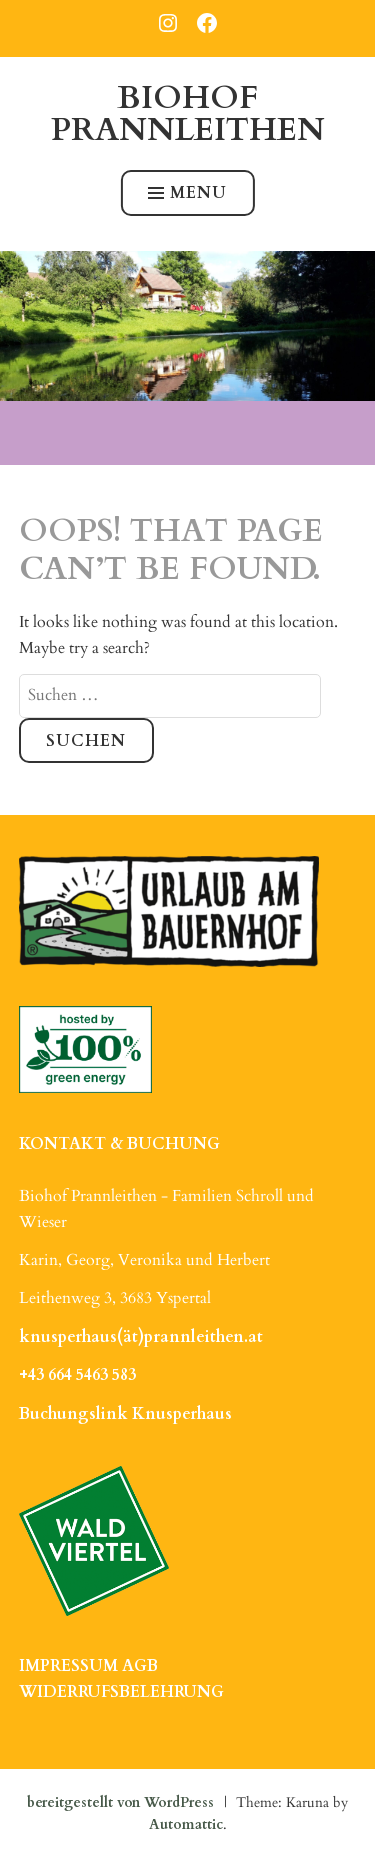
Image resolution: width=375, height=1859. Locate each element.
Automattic (186, 1824)
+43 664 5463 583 (77, 1375)
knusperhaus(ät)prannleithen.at (141, 1337)
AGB (140, 1666)
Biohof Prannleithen (188, 114)
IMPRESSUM (68, 1666)
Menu (187, 193)
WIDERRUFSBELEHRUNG (121, 1692)
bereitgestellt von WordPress (120, 1802)
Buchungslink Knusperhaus (125, 1414)
